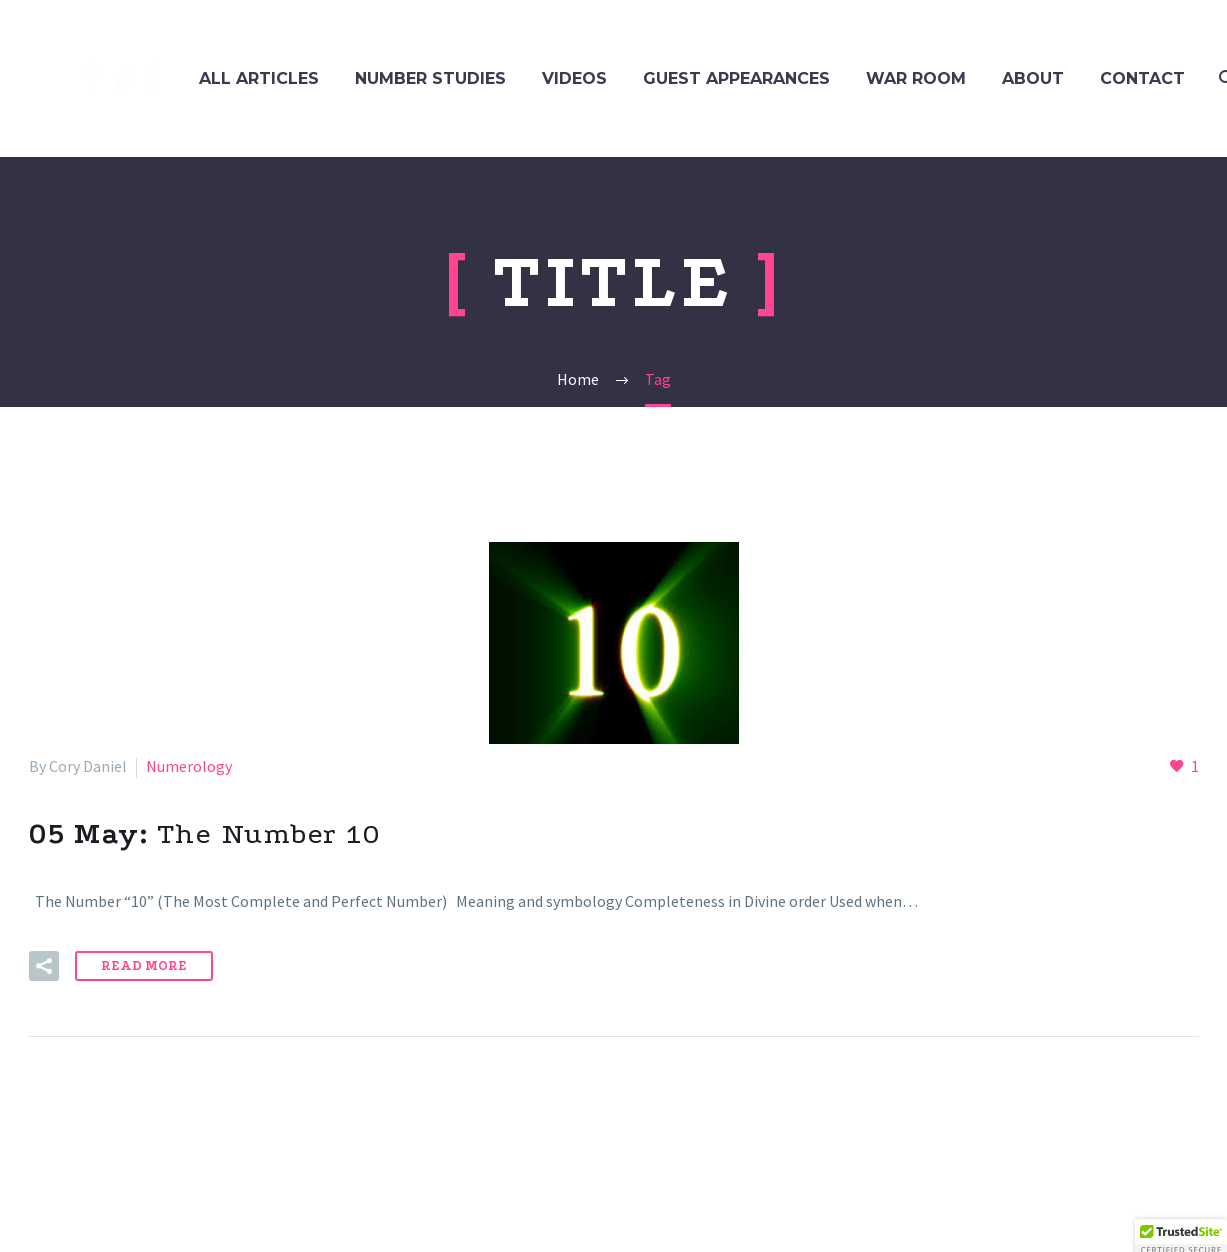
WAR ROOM (916, 78)
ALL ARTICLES (259, 78)
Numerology (189, 766)
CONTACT (1142, 78)
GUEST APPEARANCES (736, 78)
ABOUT (1033, 78)
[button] (44, 966)
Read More (144, 965)
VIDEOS (574, 78)
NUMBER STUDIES (430, 78)
